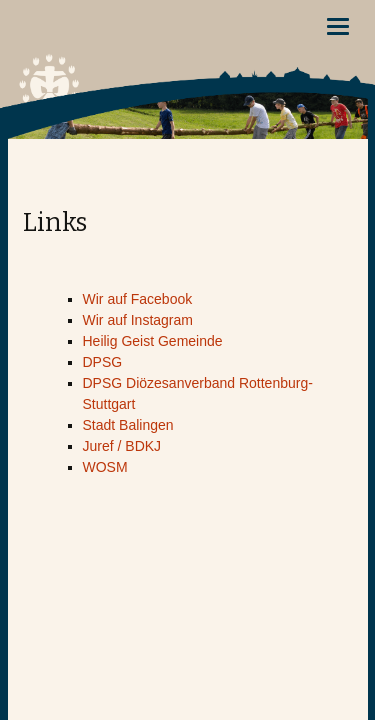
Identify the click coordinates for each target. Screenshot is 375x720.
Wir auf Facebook (138, 299)
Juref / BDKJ (122, 446)
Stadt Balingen (128, 425)
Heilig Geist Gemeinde (153, 341)
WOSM (105, 467)
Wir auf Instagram (138, 320)
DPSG (103, 362)
